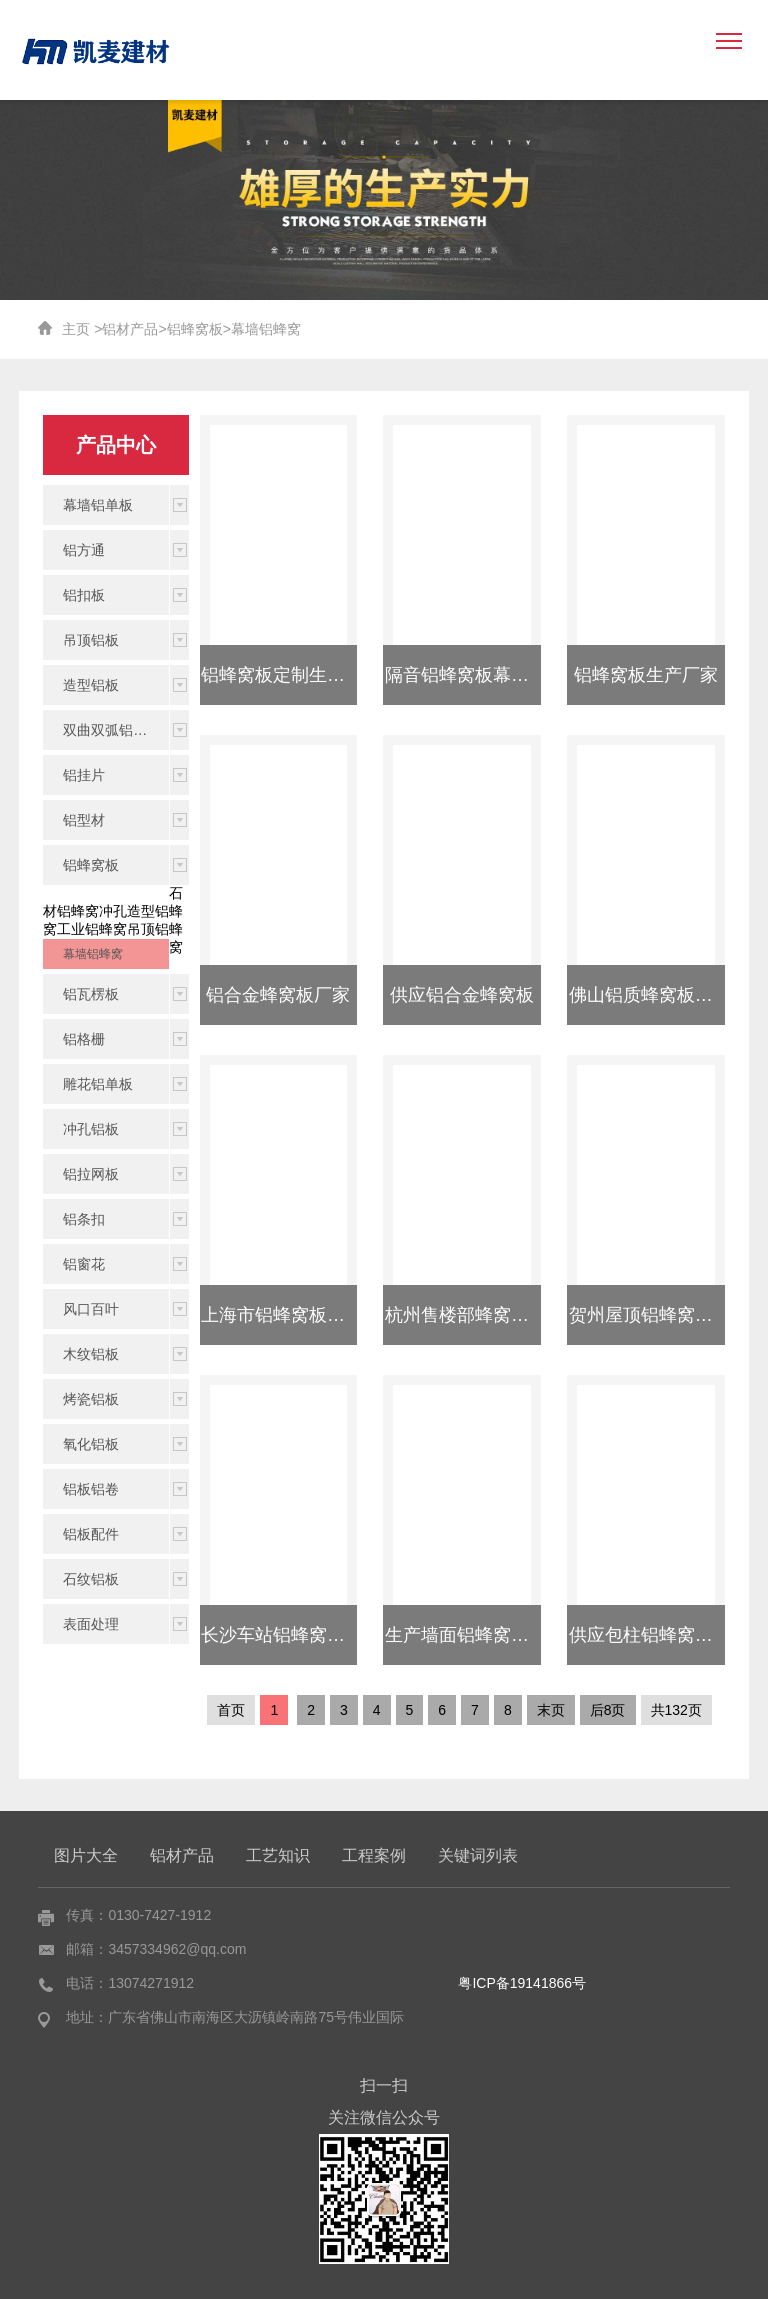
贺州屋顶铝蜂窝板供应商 (668, 1315)
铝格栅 (84, 1039)
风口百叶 (91, 1309)
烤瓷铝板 (91, 1399)
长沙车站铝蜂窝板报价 (291, 1635)
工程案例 (374, 1855)
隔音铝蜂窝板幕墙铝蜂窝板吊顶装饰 (529, 675)
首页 (231, 1710)
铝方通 (84, 550)
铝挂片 (84, 775)
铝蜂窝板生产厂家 (646, 675)
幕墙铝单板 (98, 505)
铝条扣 (84, 1219)
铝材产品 (130, 329)
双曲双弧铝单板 (112, 730)
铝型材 (84, 820)
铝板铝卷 (91, 1489)
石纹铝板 (91, 1579)
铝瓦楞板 (91, 994)
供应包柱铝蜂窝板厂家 (659, 1635)
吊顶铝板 (91, 640)
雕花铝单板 (98, 1084)
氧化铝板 (91, 1444)
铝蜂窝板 (195, 329)
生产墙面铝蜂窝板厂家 (475, 1635)
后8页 (608, 1710)
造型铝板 (91, 685)
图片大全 (86, 1855)
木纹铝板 (91, 1354)
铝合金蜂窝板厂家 (278, 995)
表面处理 (91, 1624)
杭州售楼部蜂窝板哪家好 (484, 1315)
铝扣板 (84, 595)
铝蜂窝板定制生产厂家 (291, 675)
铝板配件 (91, 1534)
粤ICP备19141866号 (522, 1983)
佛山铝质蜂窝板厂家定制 (668, 995)
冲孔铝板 (91, 1129)
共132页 (676, 1710)
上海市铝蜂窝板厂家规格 (300, 1315)
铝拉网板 (91, 1174)
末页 (551, 1710)
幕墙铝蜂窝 (266, 329)
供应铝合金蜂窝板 (462, 995)
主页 (76, 329)
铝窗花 (84, 1264)
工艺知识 (278, 1855)
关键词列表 (478, 1855)
